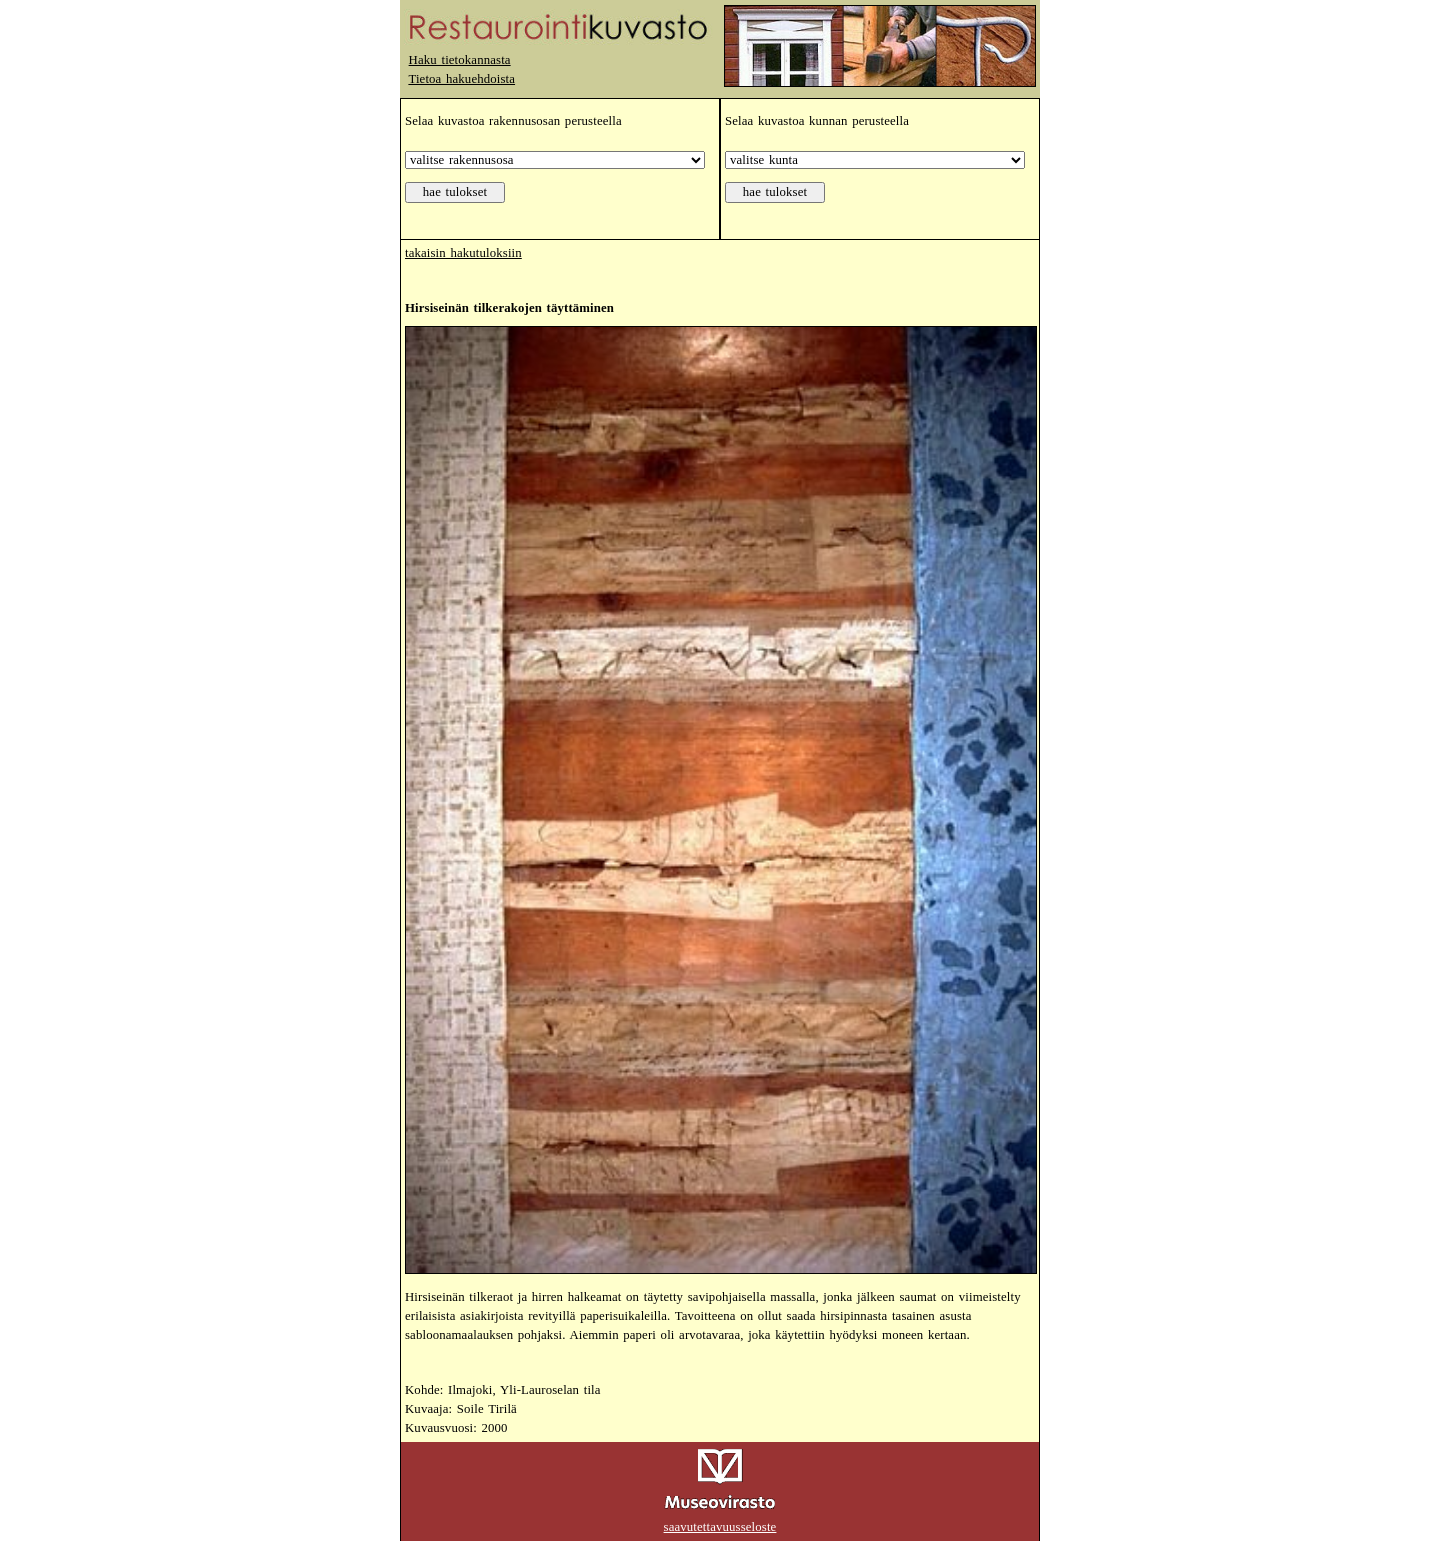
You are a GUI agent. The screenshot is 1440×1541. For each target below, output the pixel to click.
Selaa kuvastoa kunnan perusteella (817, 121)
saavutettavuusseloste (720, 1527)
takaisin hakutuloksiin (463, 253)
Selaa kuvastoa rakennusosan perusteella (513, 121)
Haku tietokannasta (460, 60)
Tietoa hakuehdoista (461, 79)
